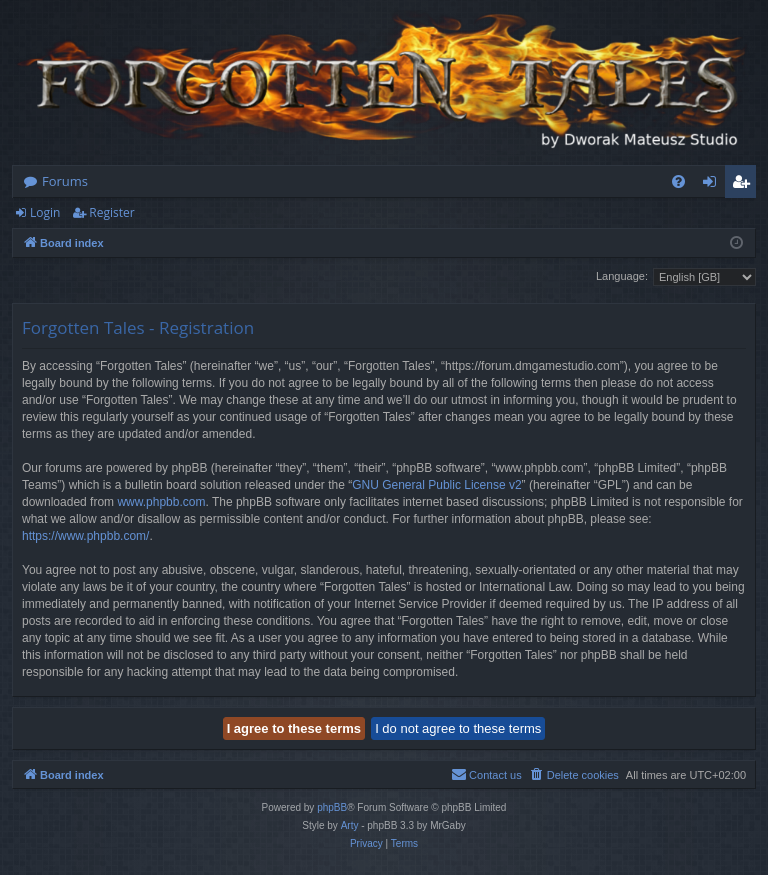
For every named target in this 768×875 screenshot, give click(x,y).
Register (111, 212)
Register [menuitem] (745, 185)
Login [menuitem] (713, 185)
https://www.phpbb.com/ (85, 536)
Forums (65, 181)
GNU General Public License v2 (436, 485)
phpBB (332, 807)
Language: (622, 276)
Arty (350, 825)
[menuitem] (678, 181)
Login (45, 212)
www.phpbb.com (161, 502)
